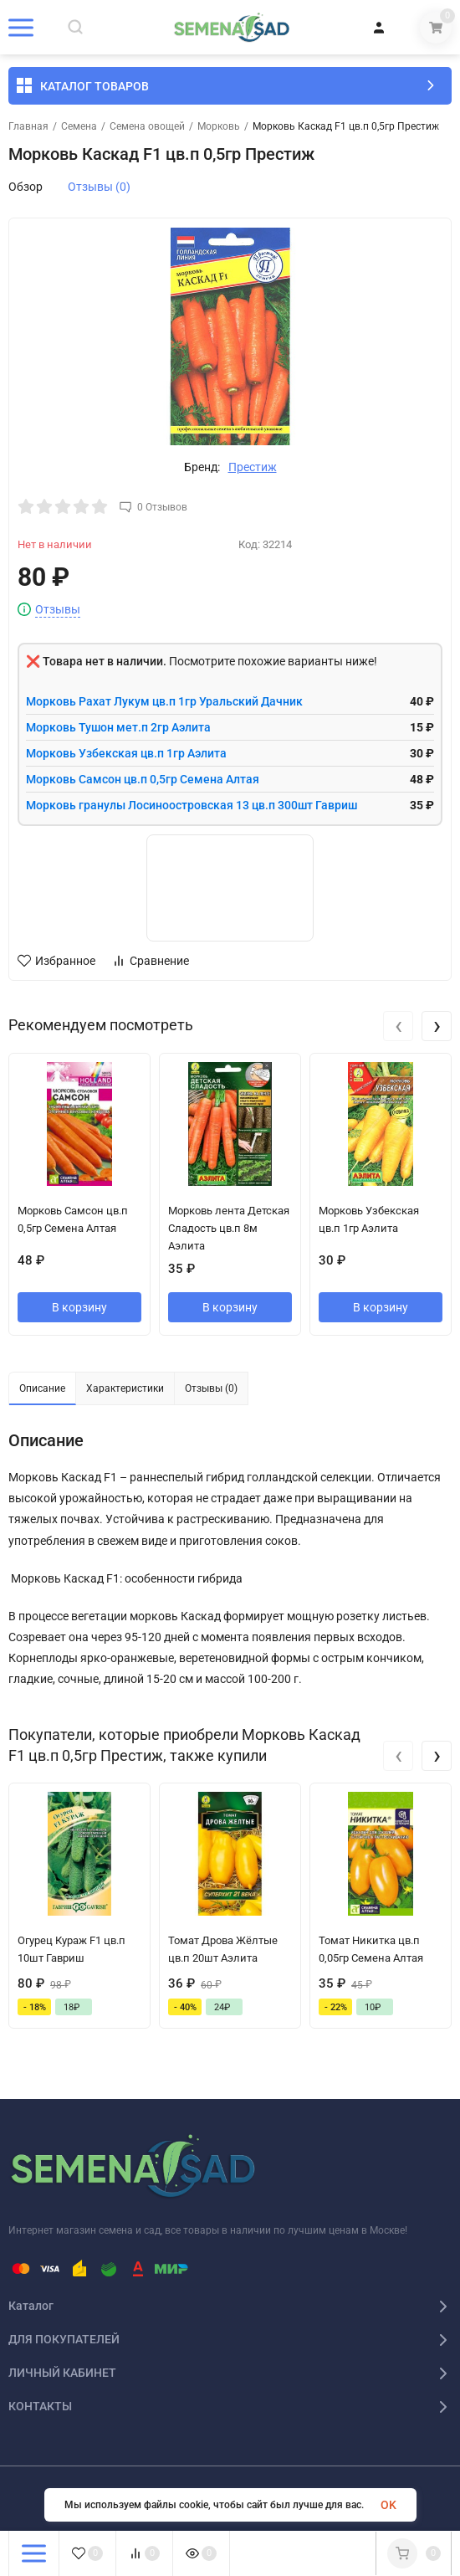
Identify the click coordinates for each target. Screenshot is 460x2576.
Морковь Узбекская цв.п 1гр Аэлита (126, 753)
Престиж (252, 467)
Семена (79, 126)
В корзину (79, 1307)
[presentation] (398, 1026)
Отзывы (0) (99, 186)
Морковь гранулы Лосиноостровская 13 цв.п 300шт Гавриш (191, 805)
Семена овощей (147, 126)
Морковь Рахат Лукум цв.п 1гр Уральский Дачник (164, 701)
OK (388, 2505)
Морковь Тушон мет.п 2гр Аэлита (118, 727)
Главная (28, 126)
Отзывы (57, 609)
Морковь (218, 126)
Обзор (25, 186)
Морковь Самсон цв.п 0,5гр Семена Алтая (142, 779)
